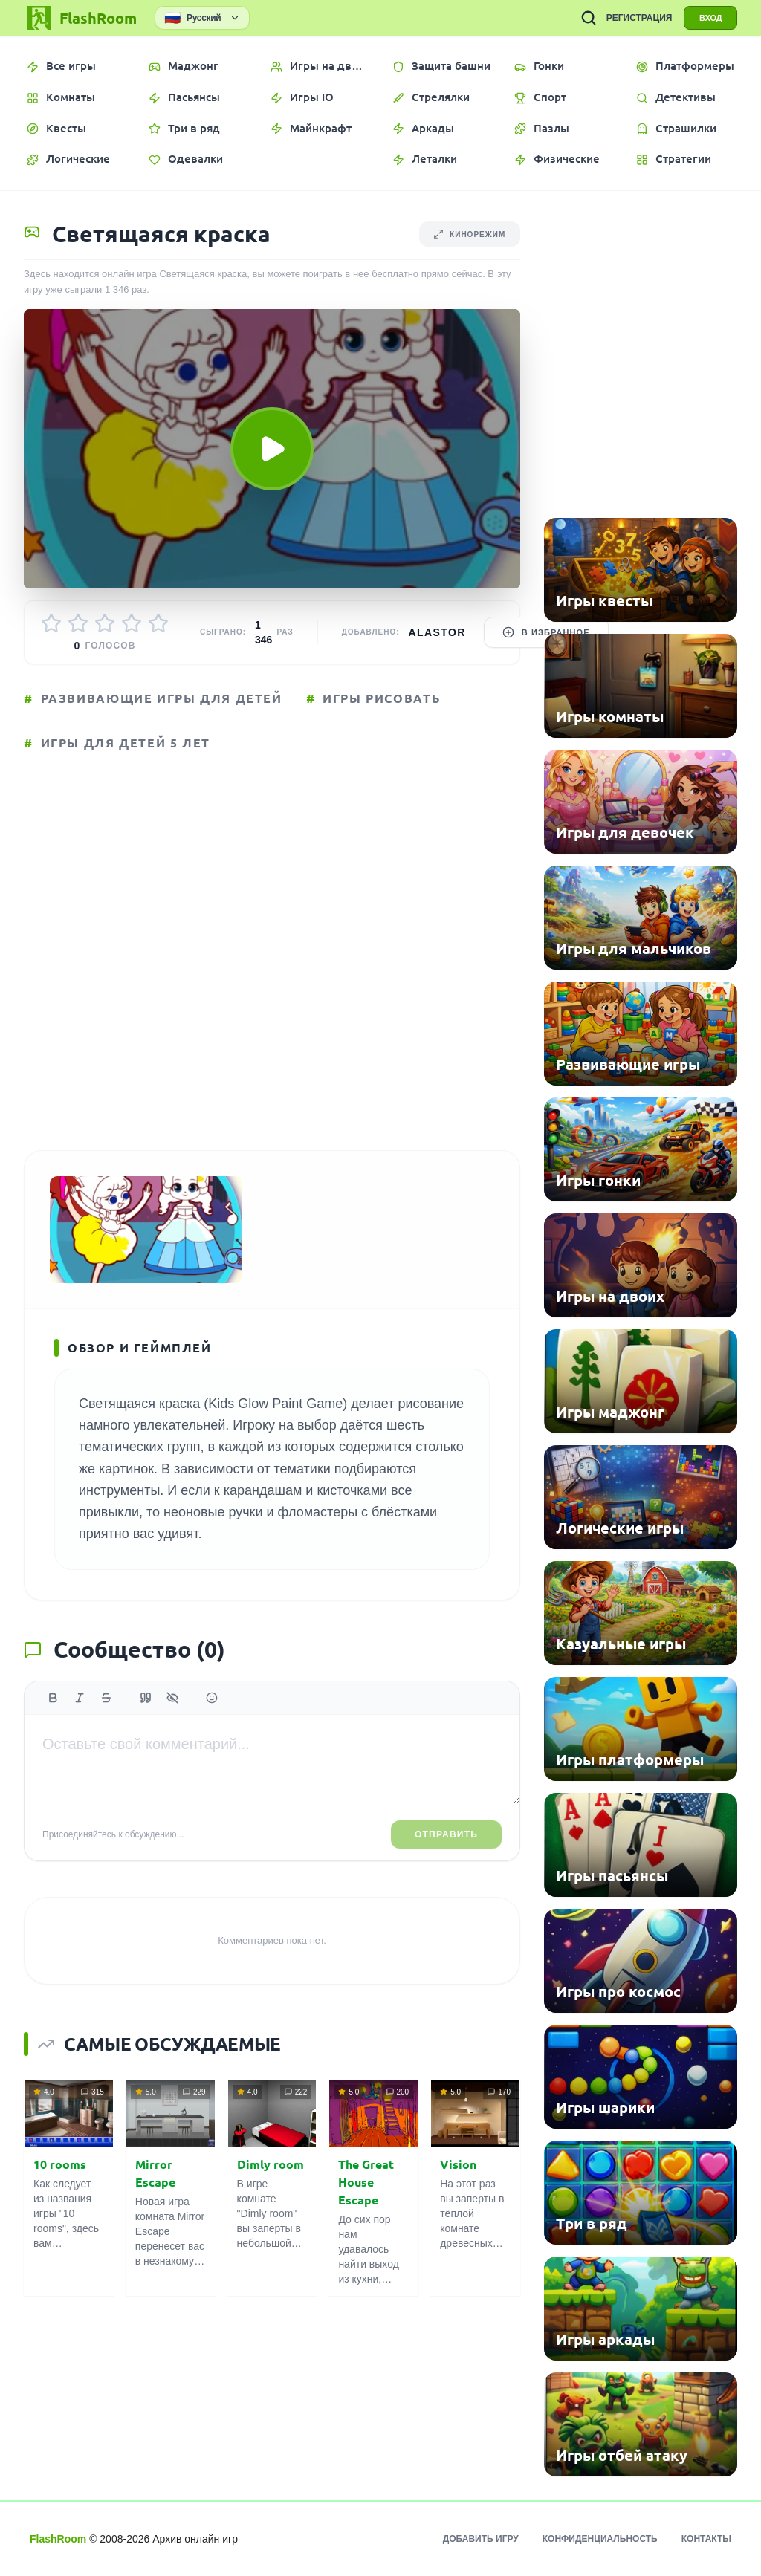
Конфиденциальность (600, 2539)
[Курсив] (79, 1699)
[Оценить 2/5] (78, 623)
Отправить (446, 1836)
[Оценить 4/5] (131, 623)
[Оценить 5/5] (158, 623)
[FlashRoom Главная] (80, 18)
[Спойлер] (172, 1699)
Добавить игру (481, 2539)
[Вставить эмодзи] (211, 1699)
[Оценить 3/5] (105, 623)
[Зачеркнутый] (106, 1699)
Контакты (706, 2539)
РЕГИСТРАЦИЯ (638, 18)
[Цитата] (145, 1699)
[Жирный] (52, 1699)
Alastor (437, 632)
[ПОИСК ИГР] (587, 17)
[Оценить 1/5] (51, 623)
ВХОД (710, 17)
